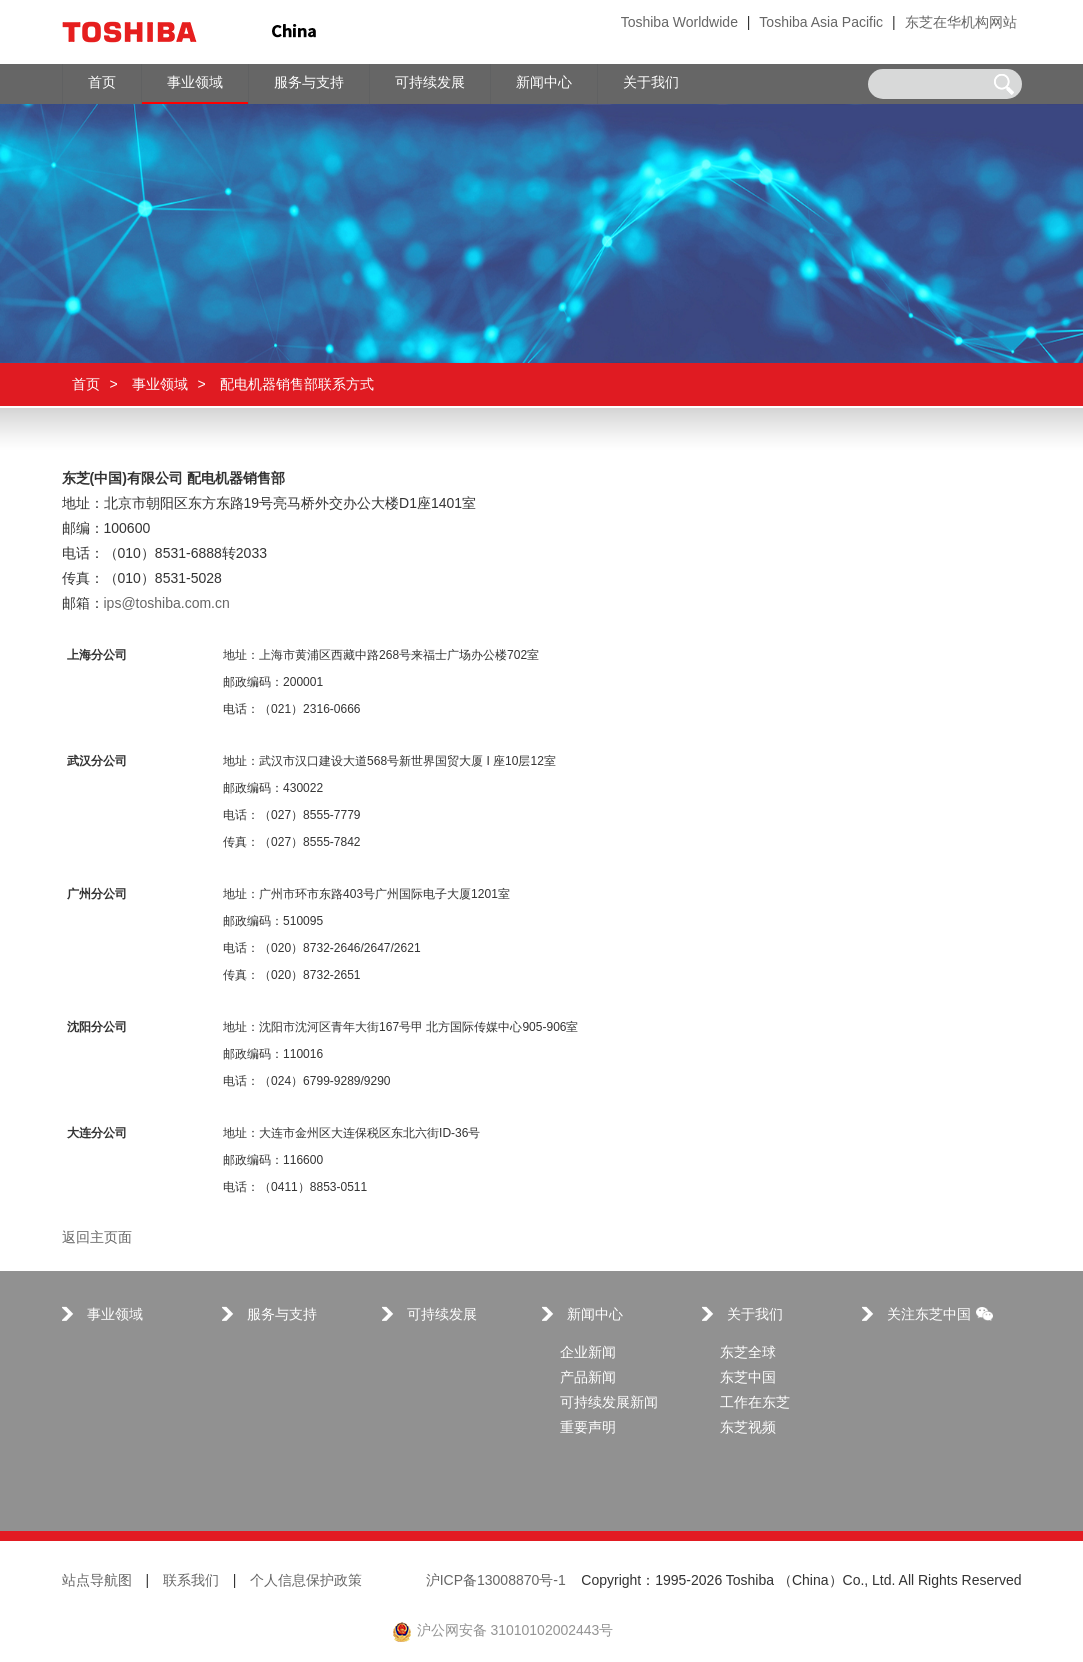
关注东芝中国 (940, 1315)
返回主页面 (97, 1238)
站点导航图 (97, 1581)
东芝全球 (748, 1353)
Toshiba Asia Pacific (821, 23)
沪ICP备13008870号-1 (496, 1581)
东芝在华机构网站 (961, 23)
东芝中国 (748, 1378)
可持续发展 (442, 1315)
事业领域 (160, 384)
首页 (86, 384)
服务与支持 (282, 1315)
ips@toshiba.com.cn (167, 604)
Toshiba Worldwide (679, 23)
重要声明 (588, 1428)
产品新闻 (588, 1378)
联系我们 (191, 1581)
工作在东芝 (755, 1403)
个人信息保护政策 (306, 1581)
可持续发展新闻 (609, 1403)
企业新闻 (588, 1353)
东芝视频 (748, 1428)
